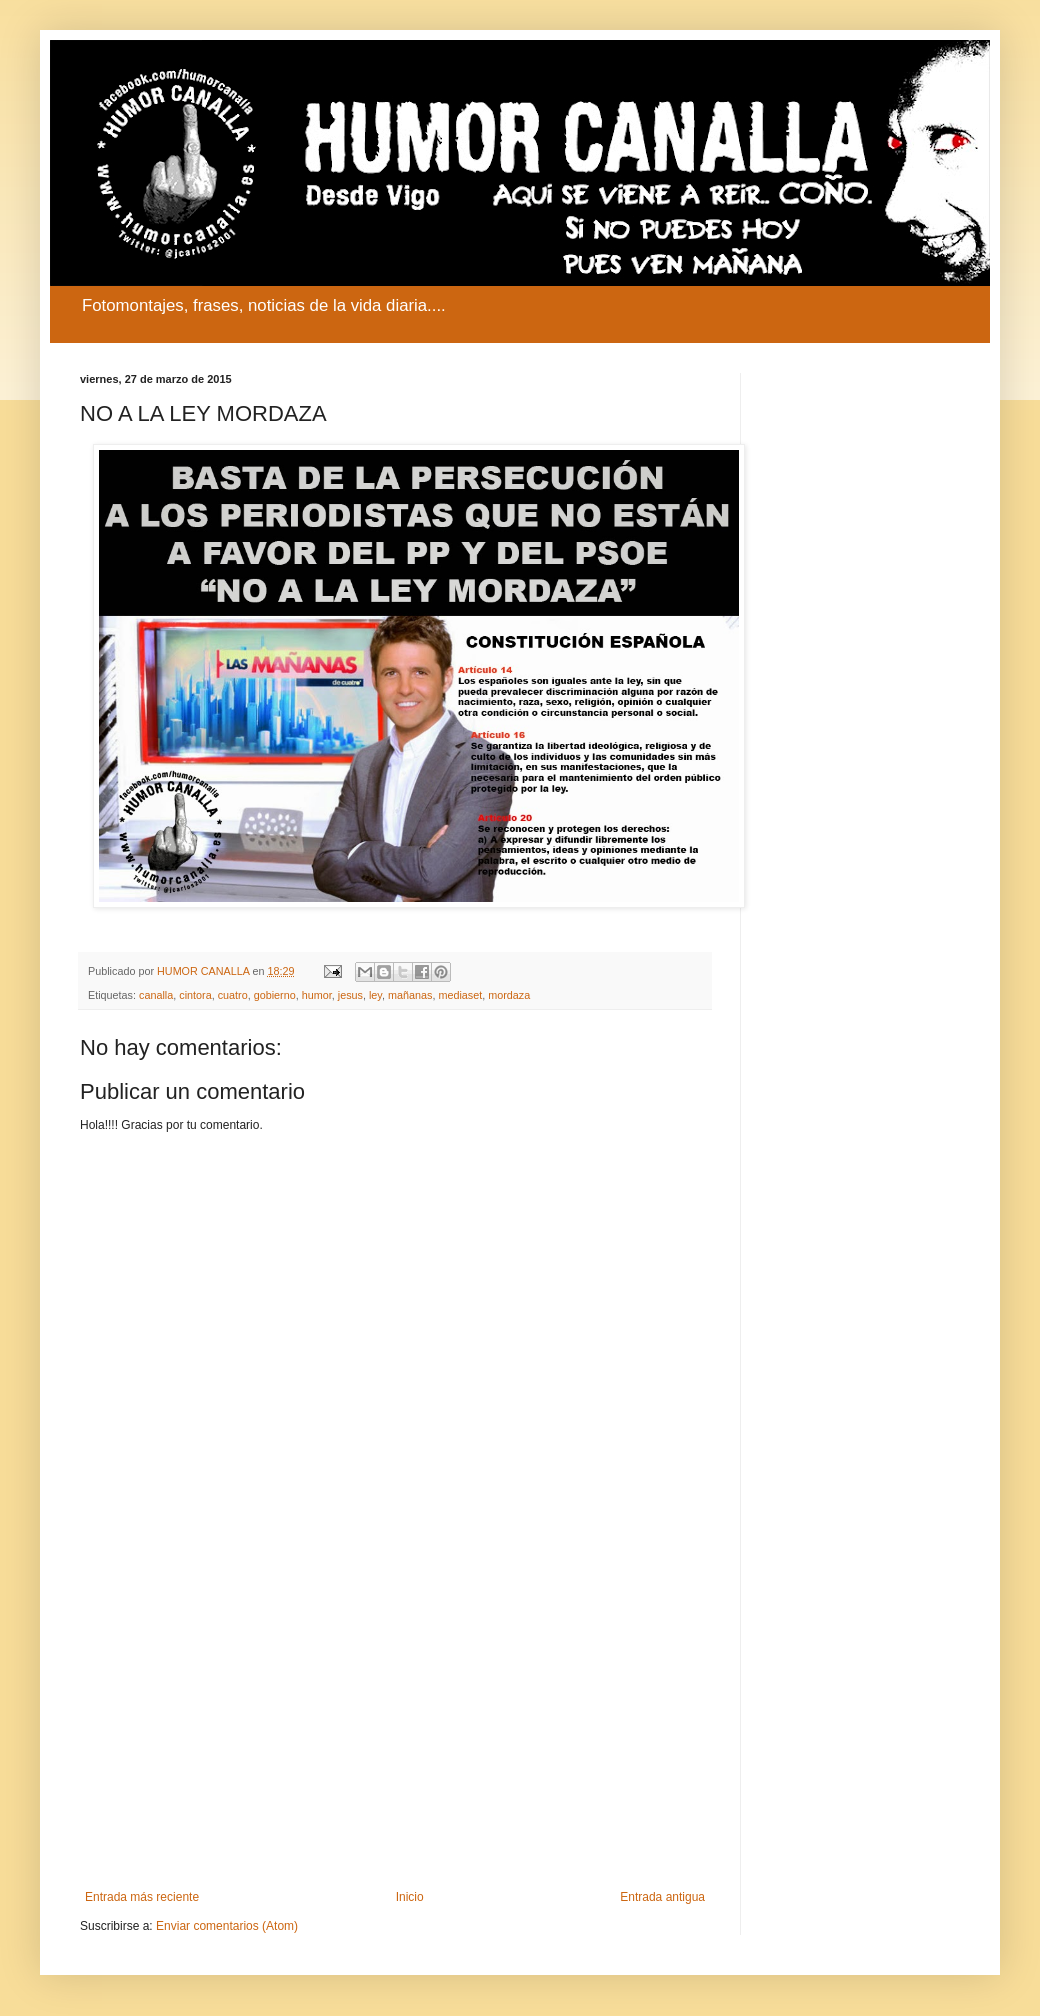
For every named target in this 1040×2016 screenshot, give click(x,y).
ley (375, 995)
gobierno (275, 995)
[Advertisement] (395, 1725)
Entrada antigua (662, 1897)
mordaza (509, 995)
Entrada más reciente (142, 1897)
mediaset (460, 995)
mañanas (410, 995)
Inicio (410, 1897)
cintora (195, 995)
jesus (350, 995)
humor (317, 995)
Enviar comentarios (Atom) (227, 1926)
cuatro (233, 995)
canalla (156, 995)
